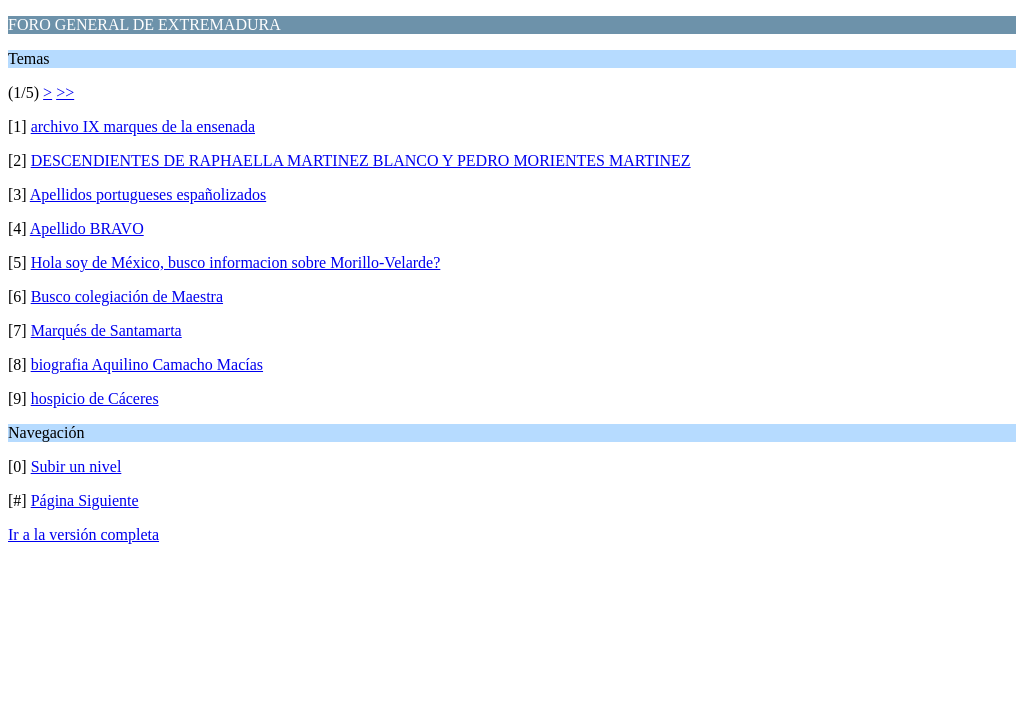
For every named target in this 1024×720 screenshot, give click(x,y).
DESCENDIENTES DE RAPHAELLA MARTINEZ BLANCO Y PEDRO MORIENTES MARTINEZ (361, 160)
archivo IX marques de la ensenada (143, 126)
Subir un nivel (76, 466)
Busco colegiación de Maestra (127, 296)
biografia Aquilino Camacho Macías (147, 364)
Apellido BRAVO (87, 228)
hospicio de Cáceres (95, 398)
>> (65, 92)
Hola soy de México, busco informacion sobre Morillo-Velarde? (236, 262)
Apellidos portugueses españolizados (148, 194)
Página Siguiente (85, 500)
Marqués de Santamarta (106, 330)
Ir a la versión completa (83, 534)
